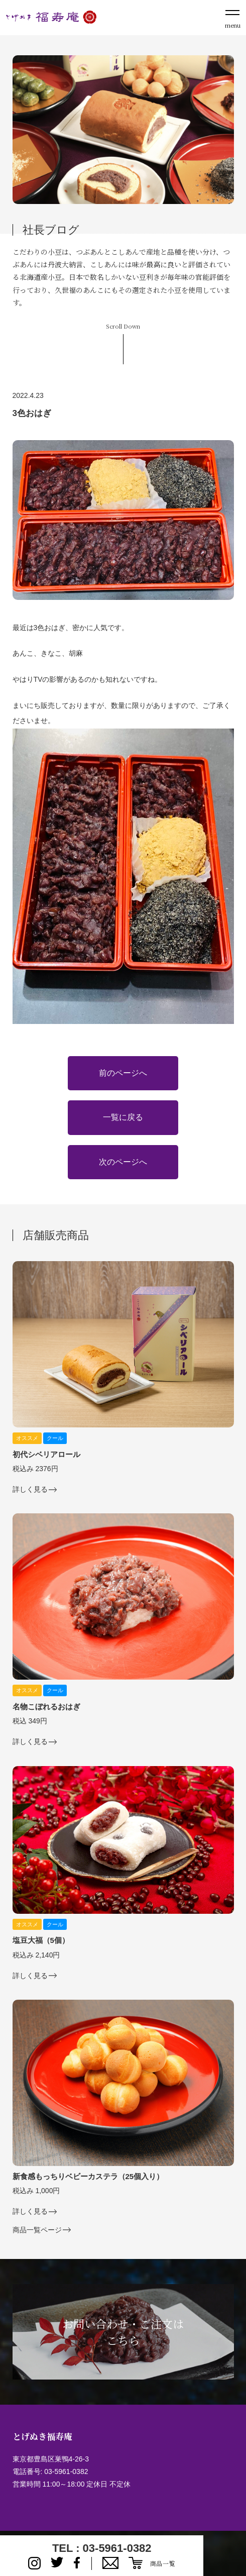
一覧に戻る (123, 1117)
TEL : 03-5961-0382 (102, 2548)
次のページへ (123, 1162)
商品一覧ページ (37, 2230)
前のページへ (123, 1073)
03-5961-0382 (66, 2471)
